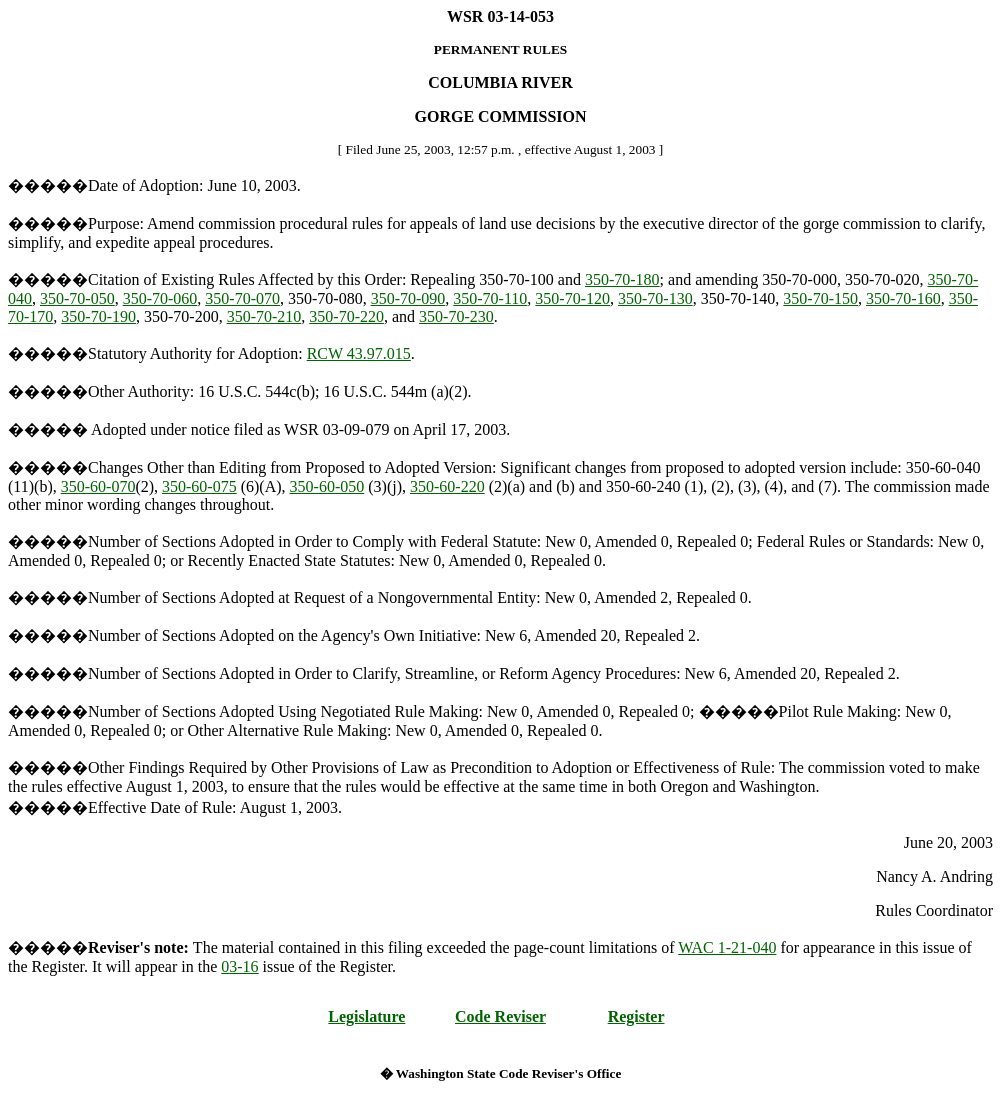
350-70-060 (160, 298)
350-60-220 (447, 486)
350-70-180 (622, 279)
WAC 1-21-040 (727, 947)
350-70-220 (346, 316)
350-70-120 (572, 298)
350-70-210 (264, 316)
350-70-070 (242, 298)
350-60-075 (199, 486)
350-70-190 (98, 316)
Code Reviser (500, 1016)
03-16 (239, 966)
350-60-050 (327, 486)
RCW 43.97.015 (359, 353)
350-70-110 (490, 298)
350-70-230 (456, 316)
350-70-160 (903, 298)
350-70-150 (820, 298)
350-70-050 (77, 298)
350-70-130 (655, 298)
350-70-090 (408, 298)
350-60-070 (98, 486)
